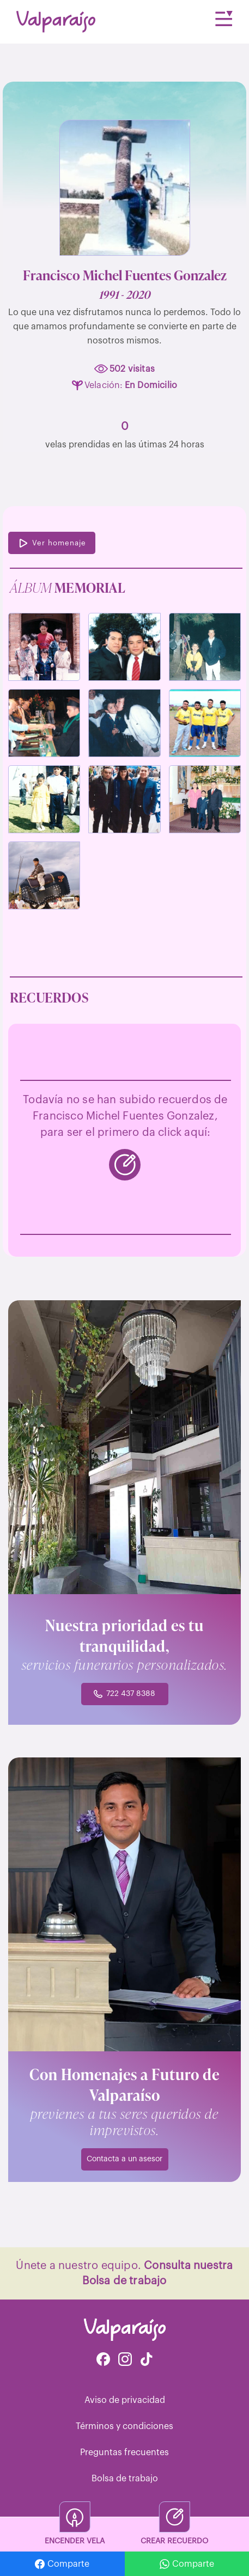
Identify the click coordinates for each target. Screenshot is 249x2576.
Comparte (62, 2564)
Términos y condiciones (124, 2426)
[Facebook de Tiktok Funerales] (146, 2360)
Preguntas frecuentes (124, 2452)
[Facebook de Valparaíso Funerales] (103, 2360)
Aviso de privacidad (124, 2400)
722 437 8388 (124, 1694)
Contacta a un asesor (124, 2159)
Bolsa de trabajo (125, 2478)
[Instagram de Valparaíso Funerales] (125, 2360)
